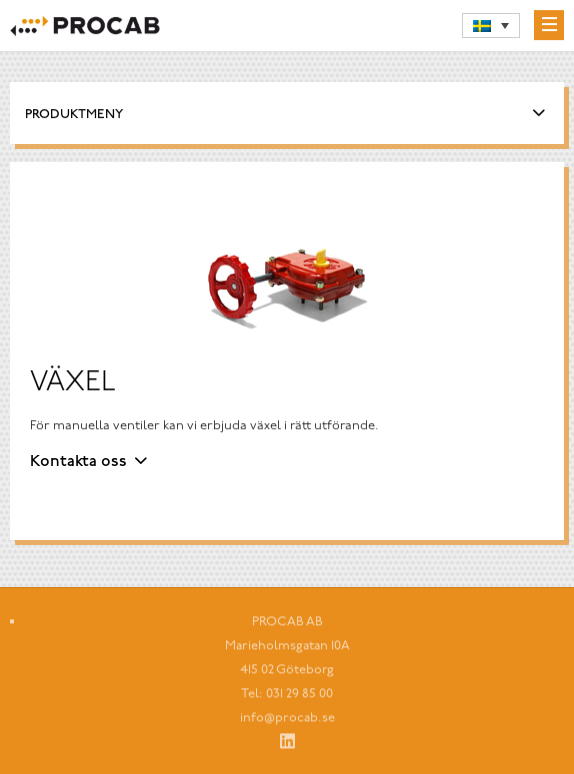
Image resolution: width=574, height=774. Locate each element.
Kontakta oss (78, 462)
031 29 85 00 (299, 697)
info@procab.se (287, 721)
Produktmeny (74, 115)
